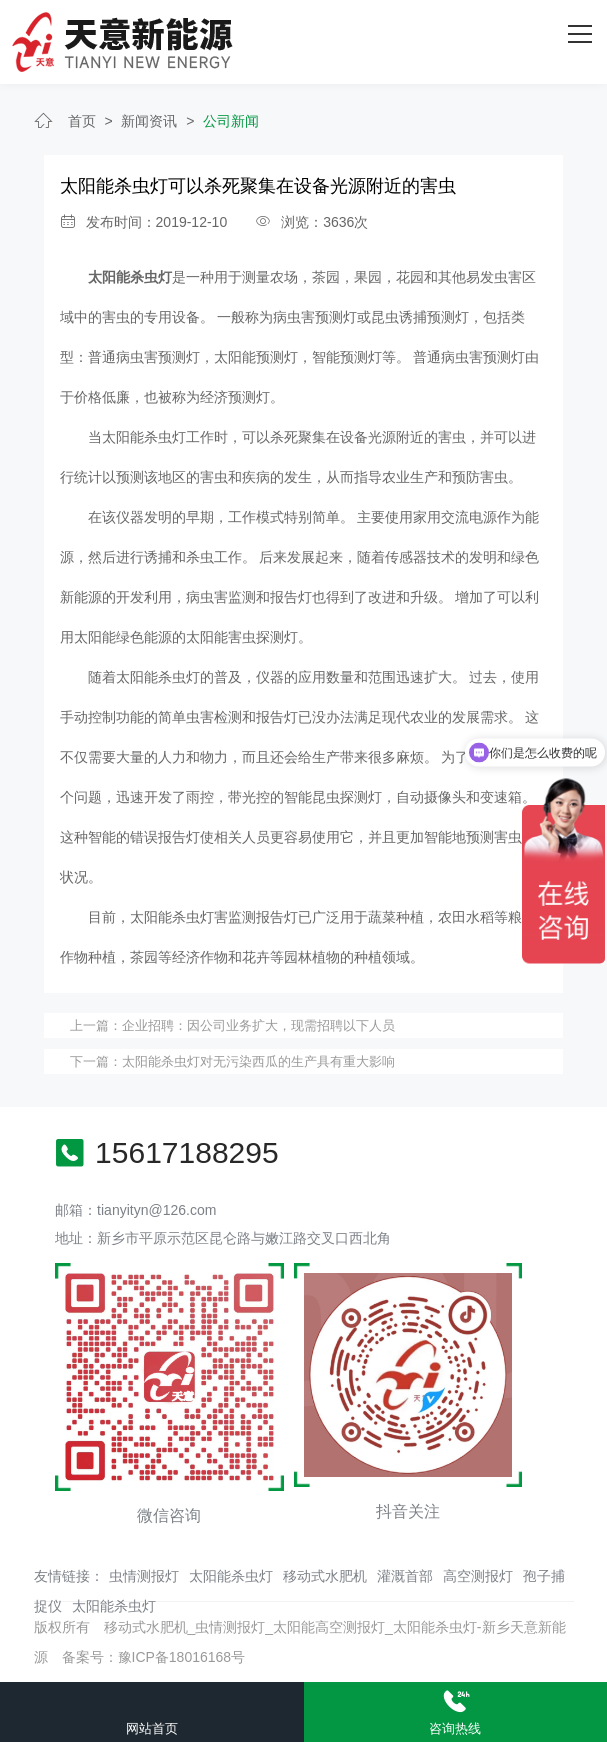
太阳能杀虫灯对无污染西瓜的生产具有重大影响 (258, 1061)
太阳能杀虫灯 (231, 1576)
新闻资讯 (149, 121)
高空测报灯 (478, 1576)
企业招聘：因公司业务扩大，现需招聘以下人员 (258, 1025)
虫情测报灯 (144, 1576)
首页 (82, 121)
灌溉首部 (405, 1576)
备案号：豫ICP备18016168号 (154, 1657)
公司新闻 (231, 121)
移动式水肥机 (325, 1576)
